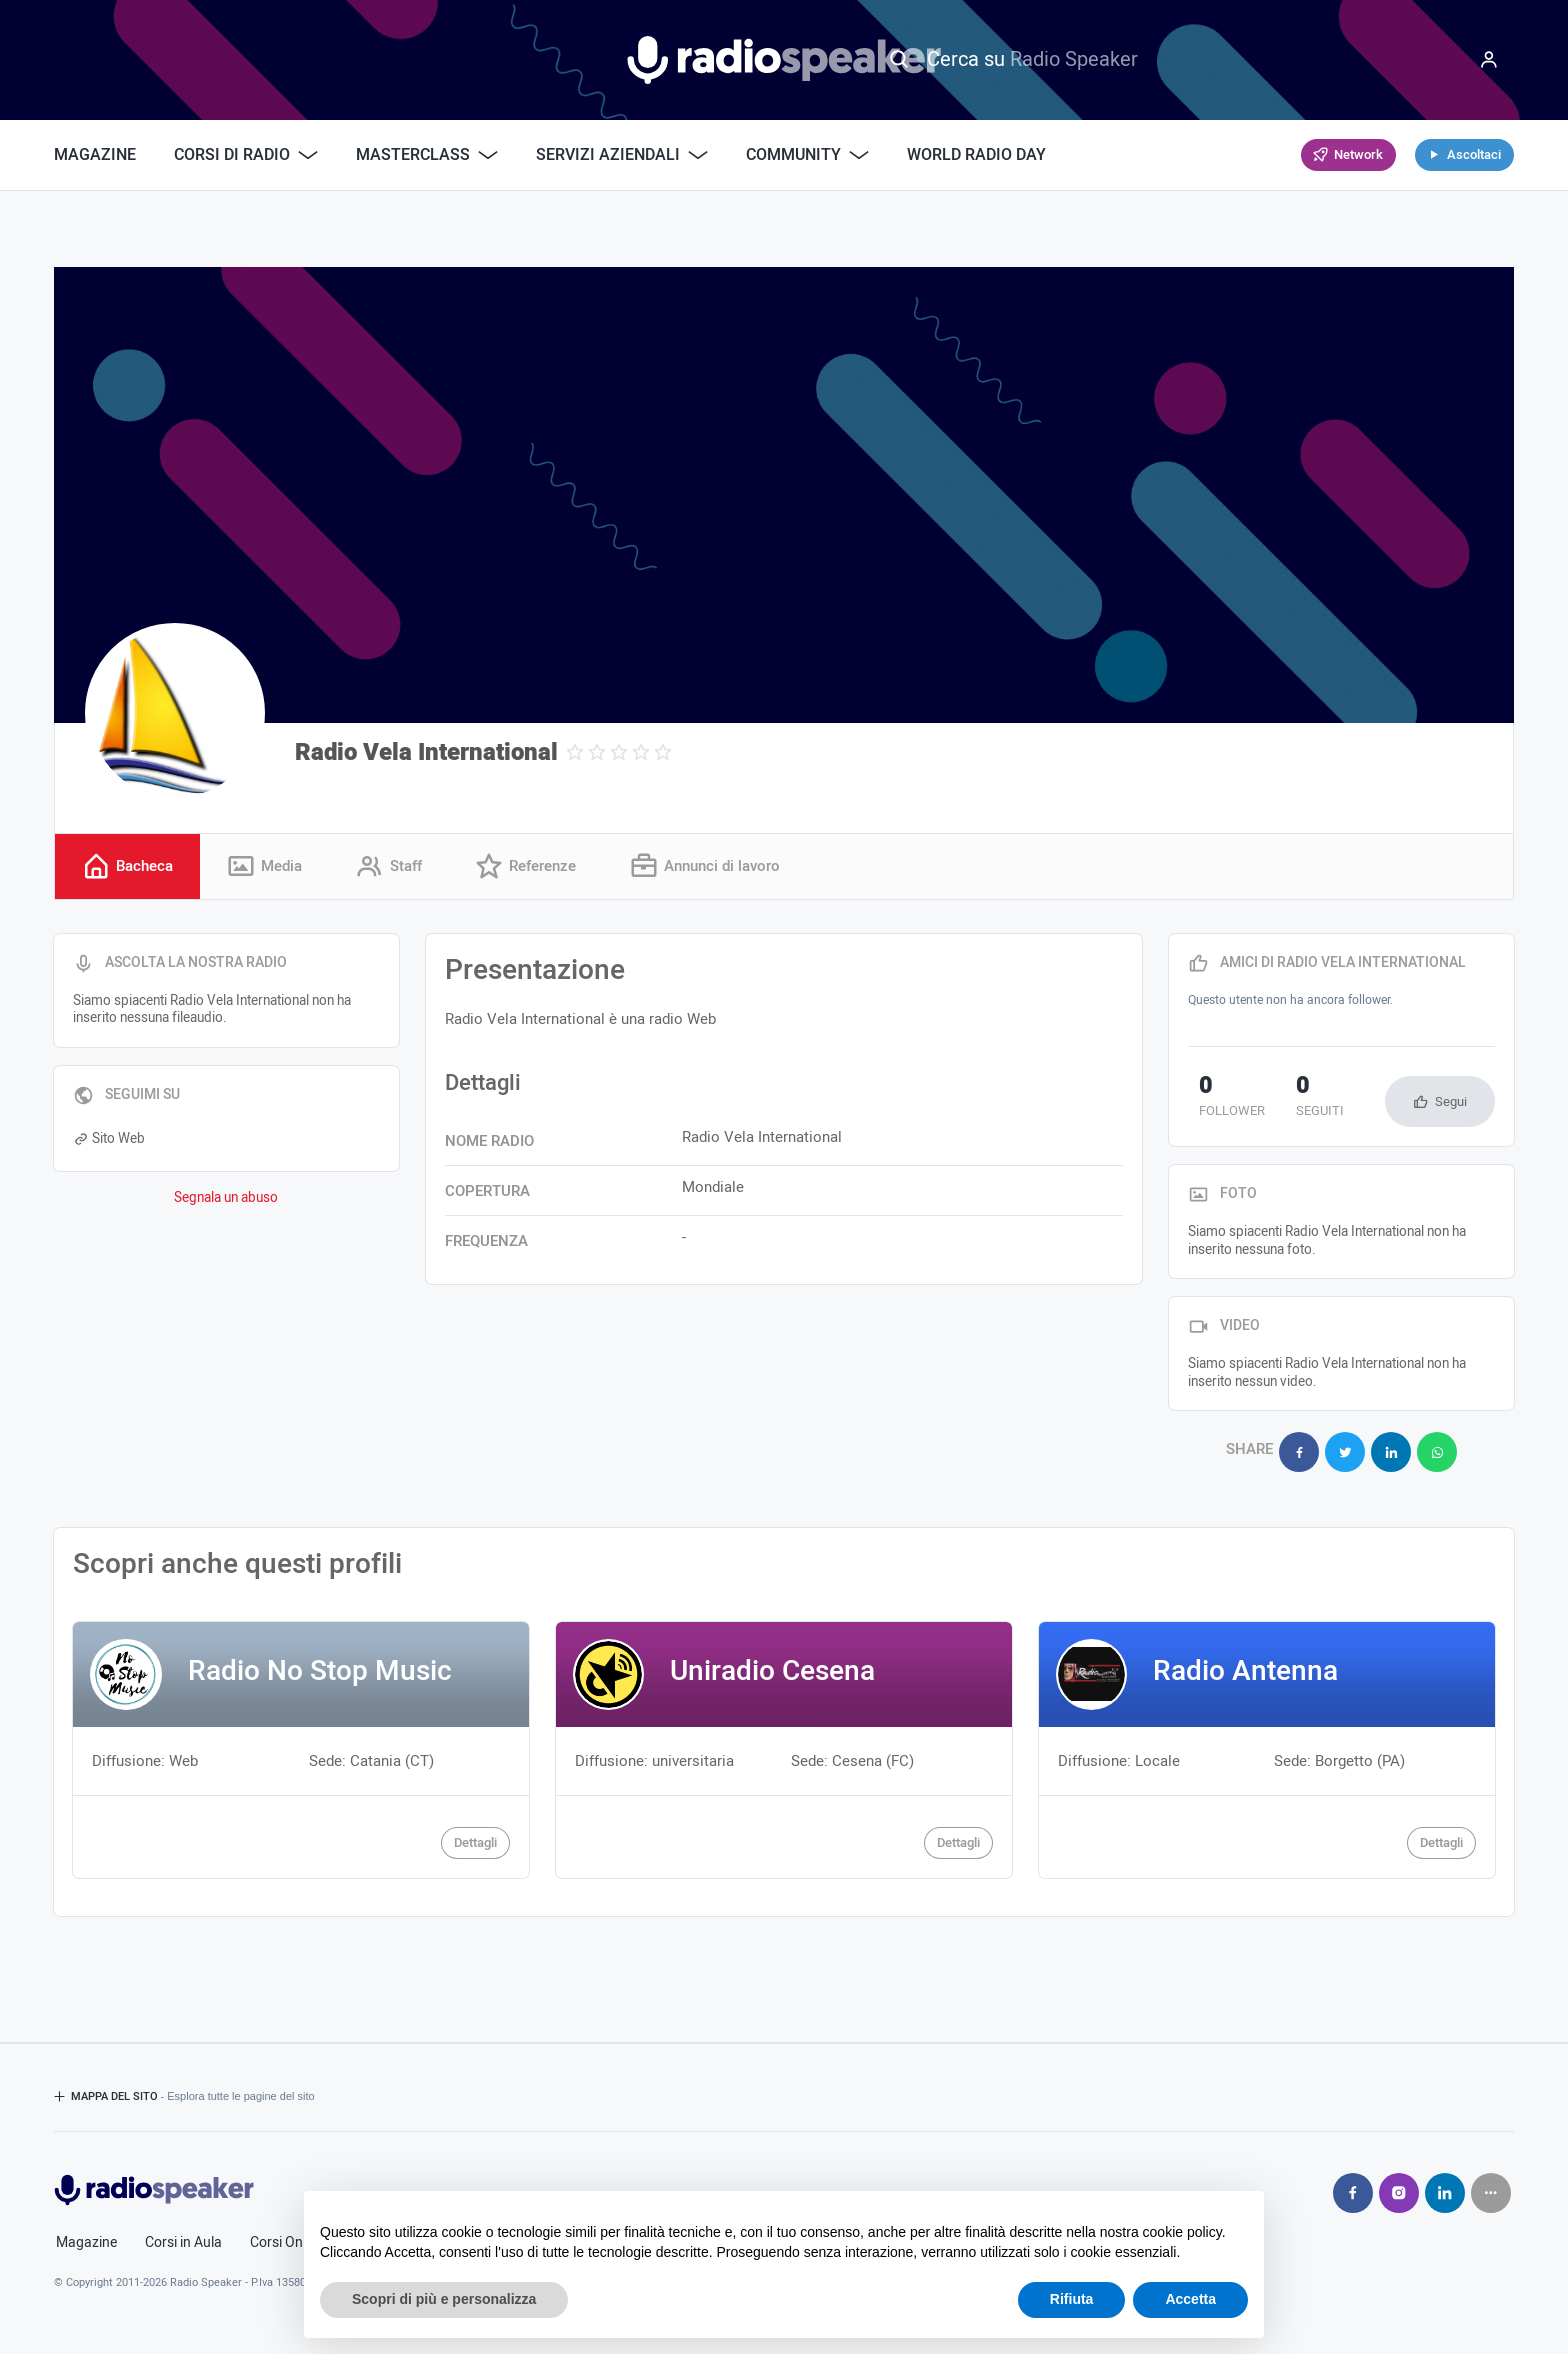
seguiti (1288, 1101)
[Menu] (1489, 60)
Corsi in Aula (183, 2234)
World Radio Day (976, 155)
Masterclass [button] (427, 155)
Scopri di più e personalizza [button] (444, 2299)
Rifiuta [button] (1072, 2299)
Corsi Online (287, 2234)
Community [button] (807, 155)
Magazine (95, 155)
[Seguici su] (1491, 2184)
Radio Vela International (426, 752)
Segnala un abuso (226, 1201)
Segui (1451, 1104)
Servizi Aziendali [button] (622, 155)
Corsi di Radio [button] (246, 155)
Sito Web (109, 1141)
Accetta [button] (1190, 2299)
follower (1221, 1101)
